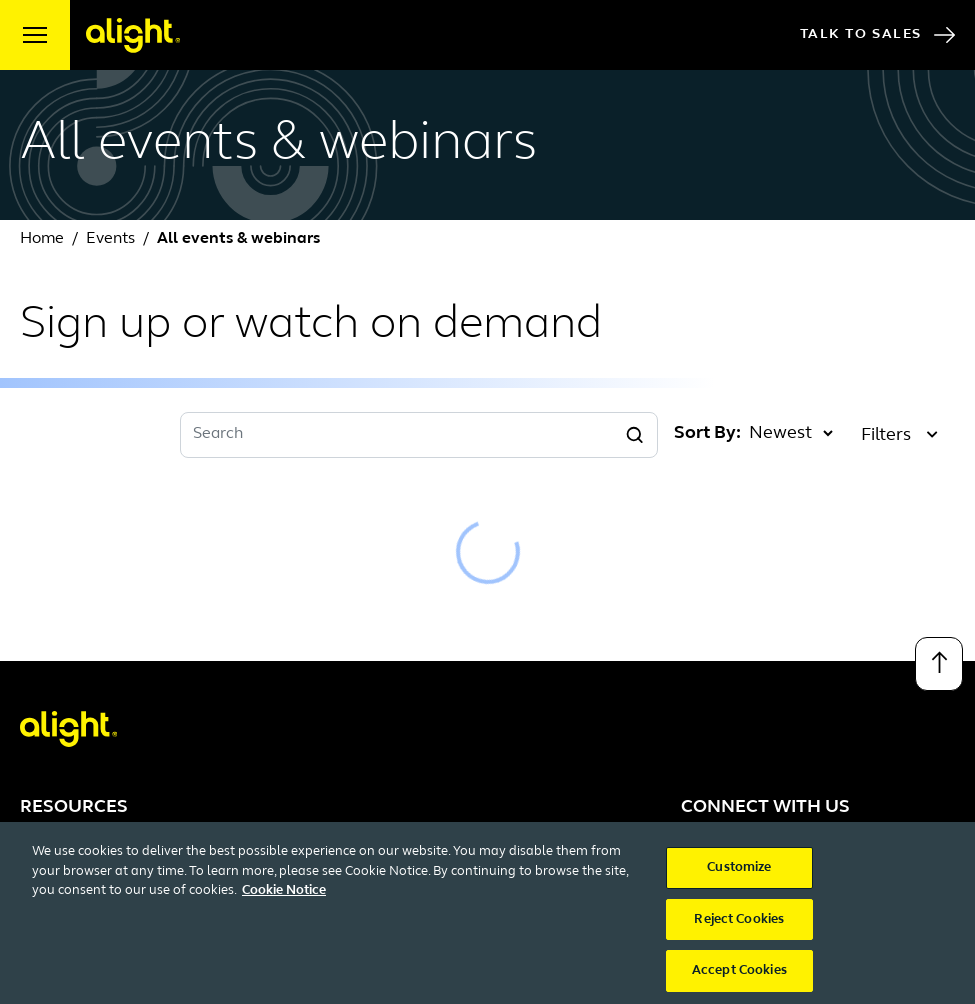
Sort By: (707, 433)
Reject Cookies (739, 932)
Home (42, 239)
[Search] (635, 435)
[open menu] (35, 35)
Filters (899, 435)
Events (110, 239)
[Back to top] (939, 664)
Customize (739, 880)
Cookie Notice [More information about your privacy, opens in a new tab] (284, 903)
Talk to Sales (877, 35)
